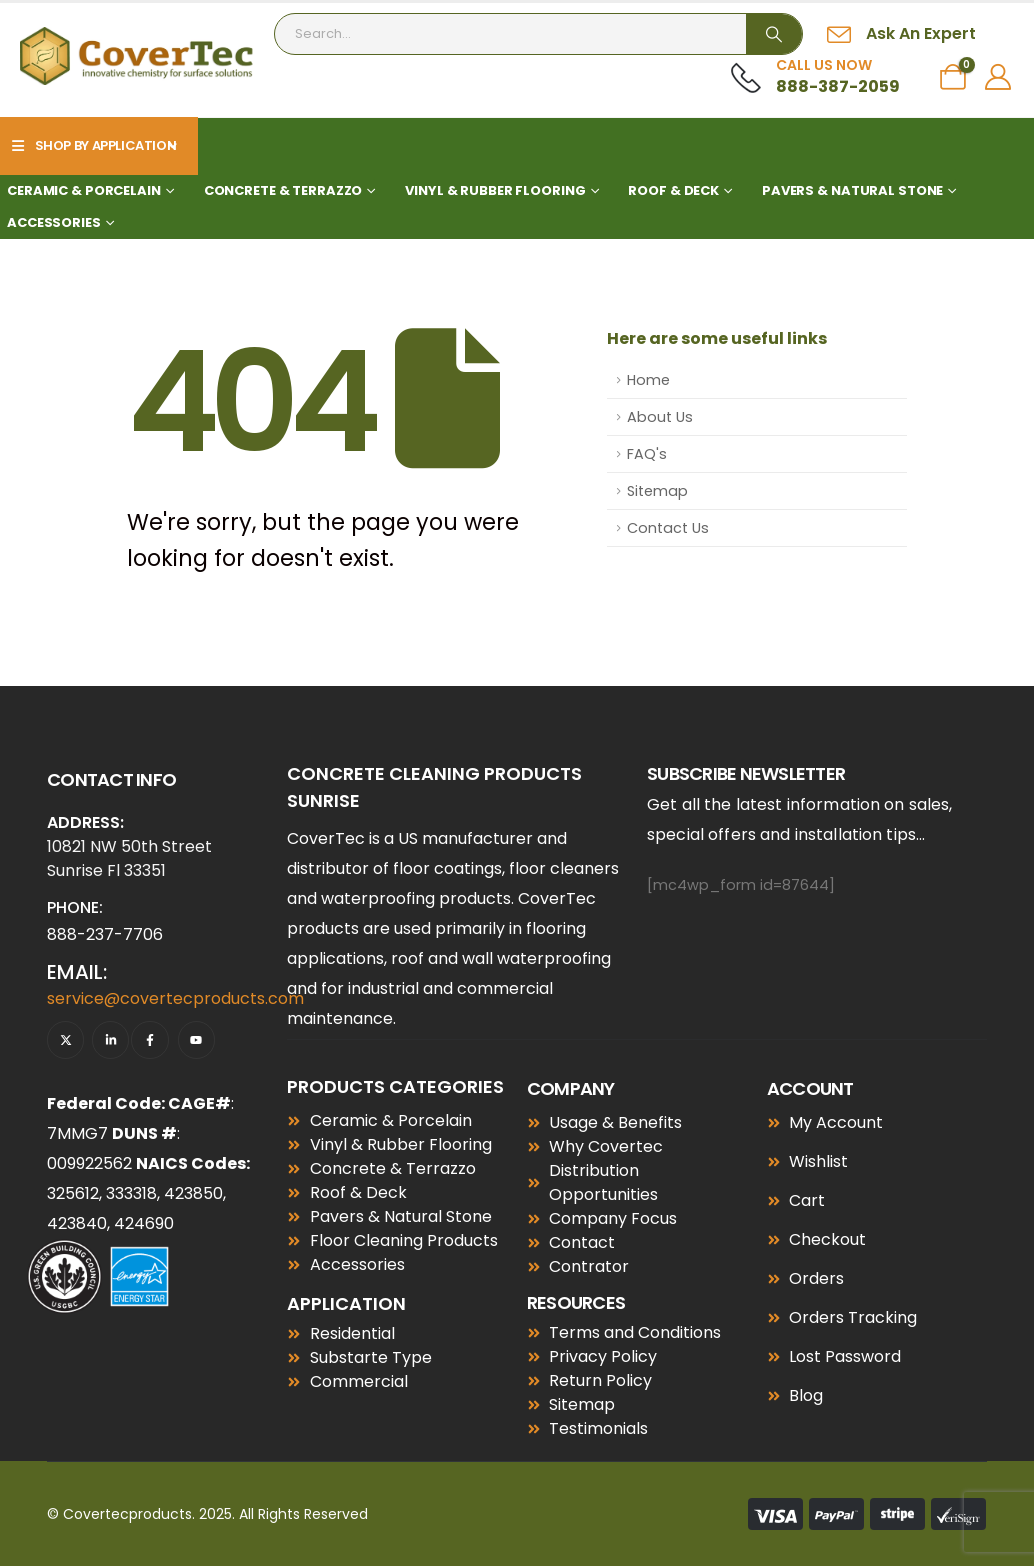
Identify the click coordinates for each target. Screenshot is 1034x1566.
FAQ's (647, 454)
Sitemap (657, 491)
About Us (660, 417)
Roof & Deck (673, 190)
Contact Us (668, 528)
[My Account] (998, 77)
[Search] (774, 34)
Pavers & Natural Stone (852, 190)
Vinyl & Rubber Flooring (495, 190)
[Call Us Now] (815, 77)
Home (648, 380)
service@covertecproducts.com (175, 998)
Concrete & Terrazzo (283, 190)
